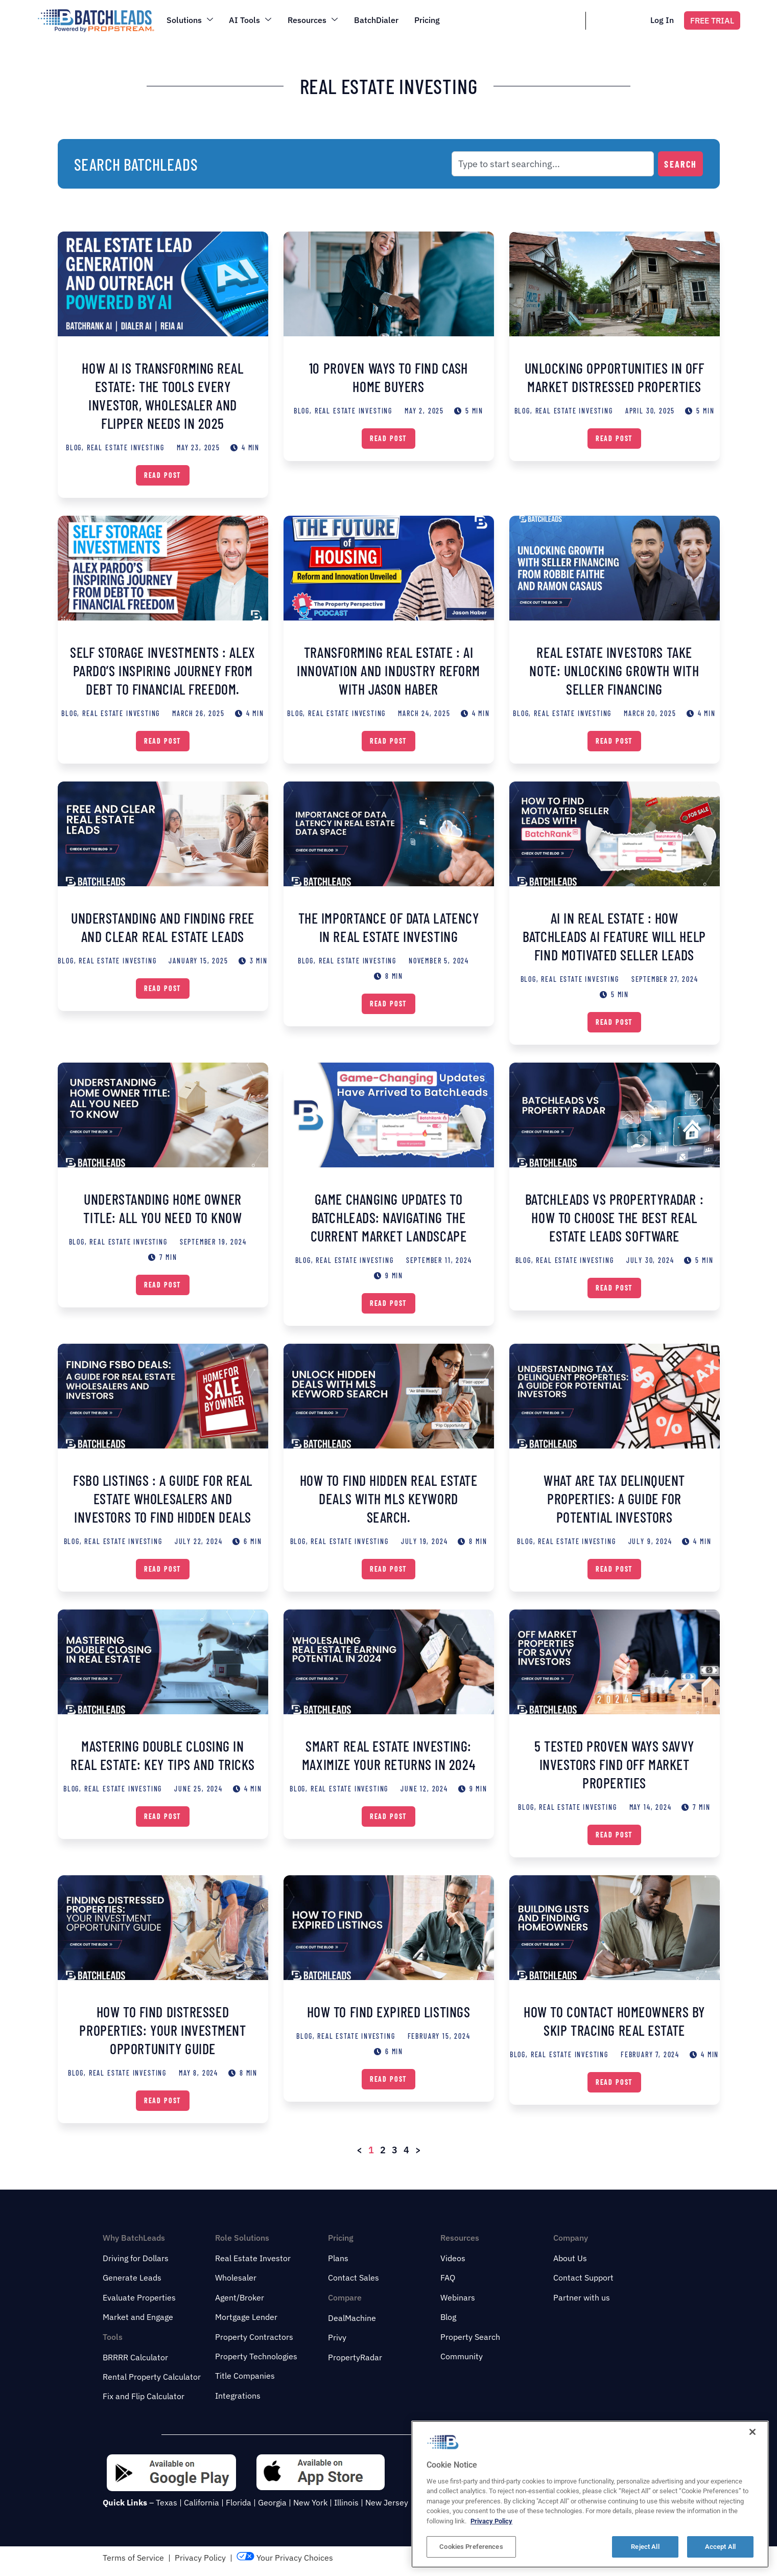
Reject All (645, 2546)
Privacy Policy (200, 2557)
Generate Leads (132, 2277)
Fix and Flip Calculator (143, 2396)
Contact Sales (353, 2277)
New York (310, 2502)
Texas (166, 2502)
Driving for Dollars (136, 2258)
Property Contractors (254, 2337)
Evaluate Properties (139, 2297)
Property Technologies (256, 2356)
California (201, 2502)
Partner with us (581, 2297)
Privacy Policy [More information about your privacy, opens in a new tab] (491, 2521)
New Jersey (386, 2502)
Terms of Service (133, 2557)
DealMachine (352, 2318)
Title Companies (245, 2376)
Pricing (428, 20)
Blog (448, 2317)
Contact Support (583, 2277)
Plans (338, 2258)
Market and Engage (138, 2317)
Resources (313, 20)
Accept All (720, 2546)
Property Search (470, 2337)
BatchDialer (377, 20)
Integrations (238, 2395)
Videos (452, 2258)
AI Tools (250, 20)
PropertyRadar (355, 2357)
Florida (238, 2502)
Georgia (272, 2502)
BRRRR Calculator (135, 2357)
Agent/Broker (239, 2297)
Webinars (457, 2297)
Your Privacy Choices (285, 2557)
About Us (570, 2258)
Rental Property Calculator (152, 2377)
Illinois (346, 2502)
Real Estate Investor (253, 2258)
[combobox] (553, 163)
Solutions (190, 20)
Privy (337, 2337)
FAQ (447, 2277)
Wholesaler (235, 2277)
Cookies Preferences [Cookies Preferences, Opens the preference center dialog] (471, 2546)
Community (461, 2356)
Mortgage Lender (246, 2317)
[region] (590, 2494)
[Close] (752, 2432)
